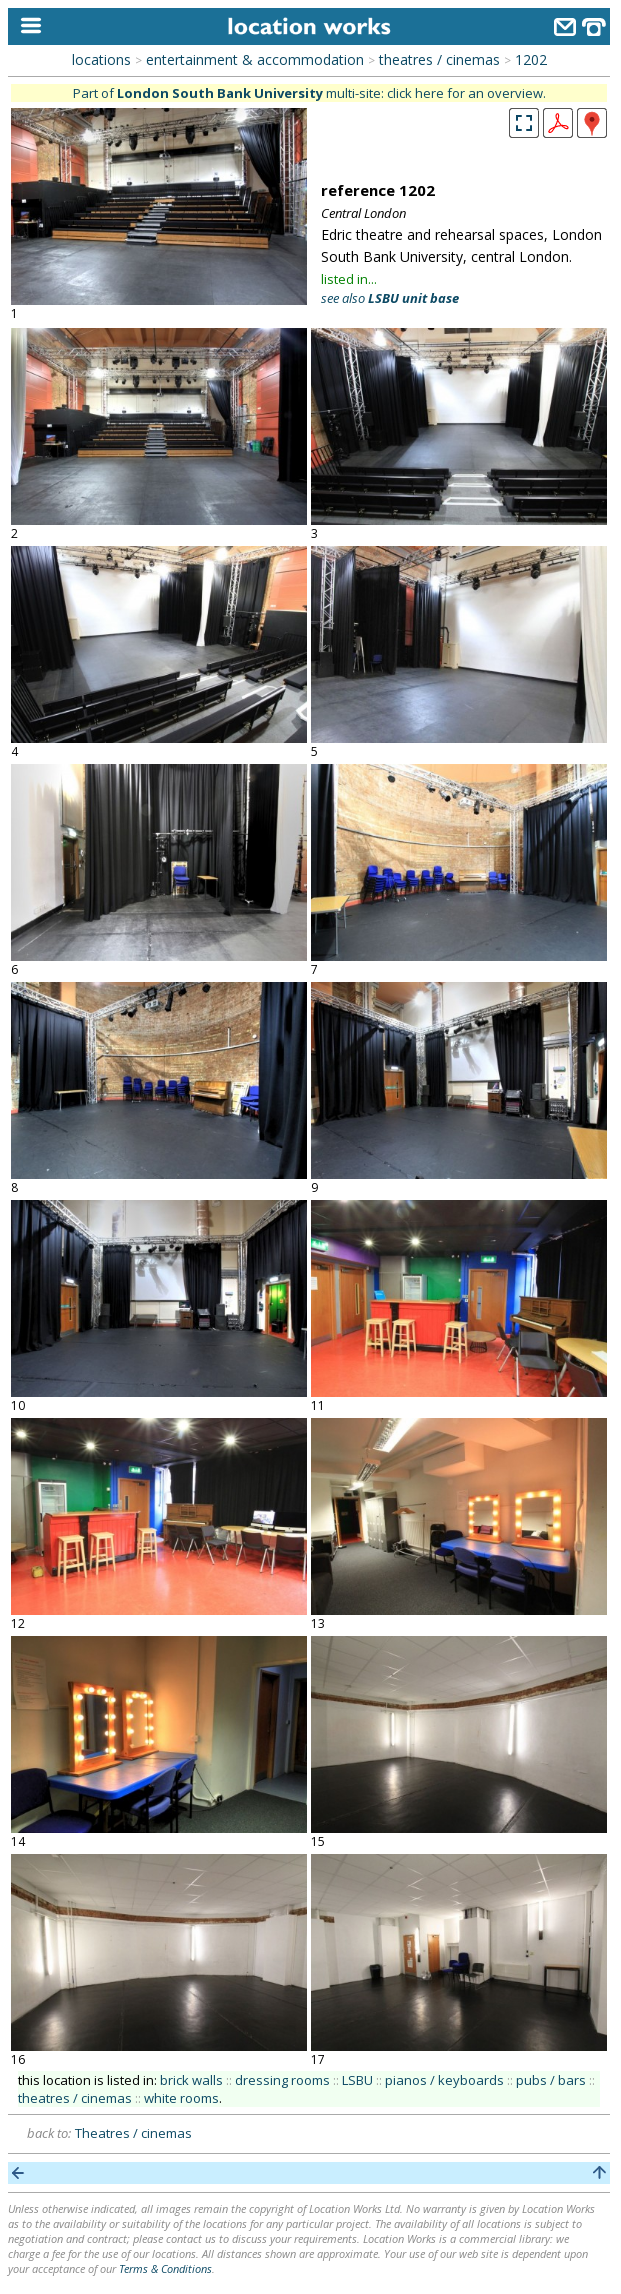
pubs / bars (551, 2080)
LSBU (357, 2080)
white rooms (181, 2098)
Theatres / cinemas (133, 2133)
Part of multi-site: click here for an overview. (309, 93)
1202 (531, 59)
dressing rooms (282, 2080)
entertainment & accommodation (255, 59)
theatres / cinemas (439, 59)
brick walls (191, 2080)
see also (390, 298)
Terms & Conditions (165, 2268)
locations (101, 59)
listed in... (349, 279)
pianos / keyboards (444, 2080)
